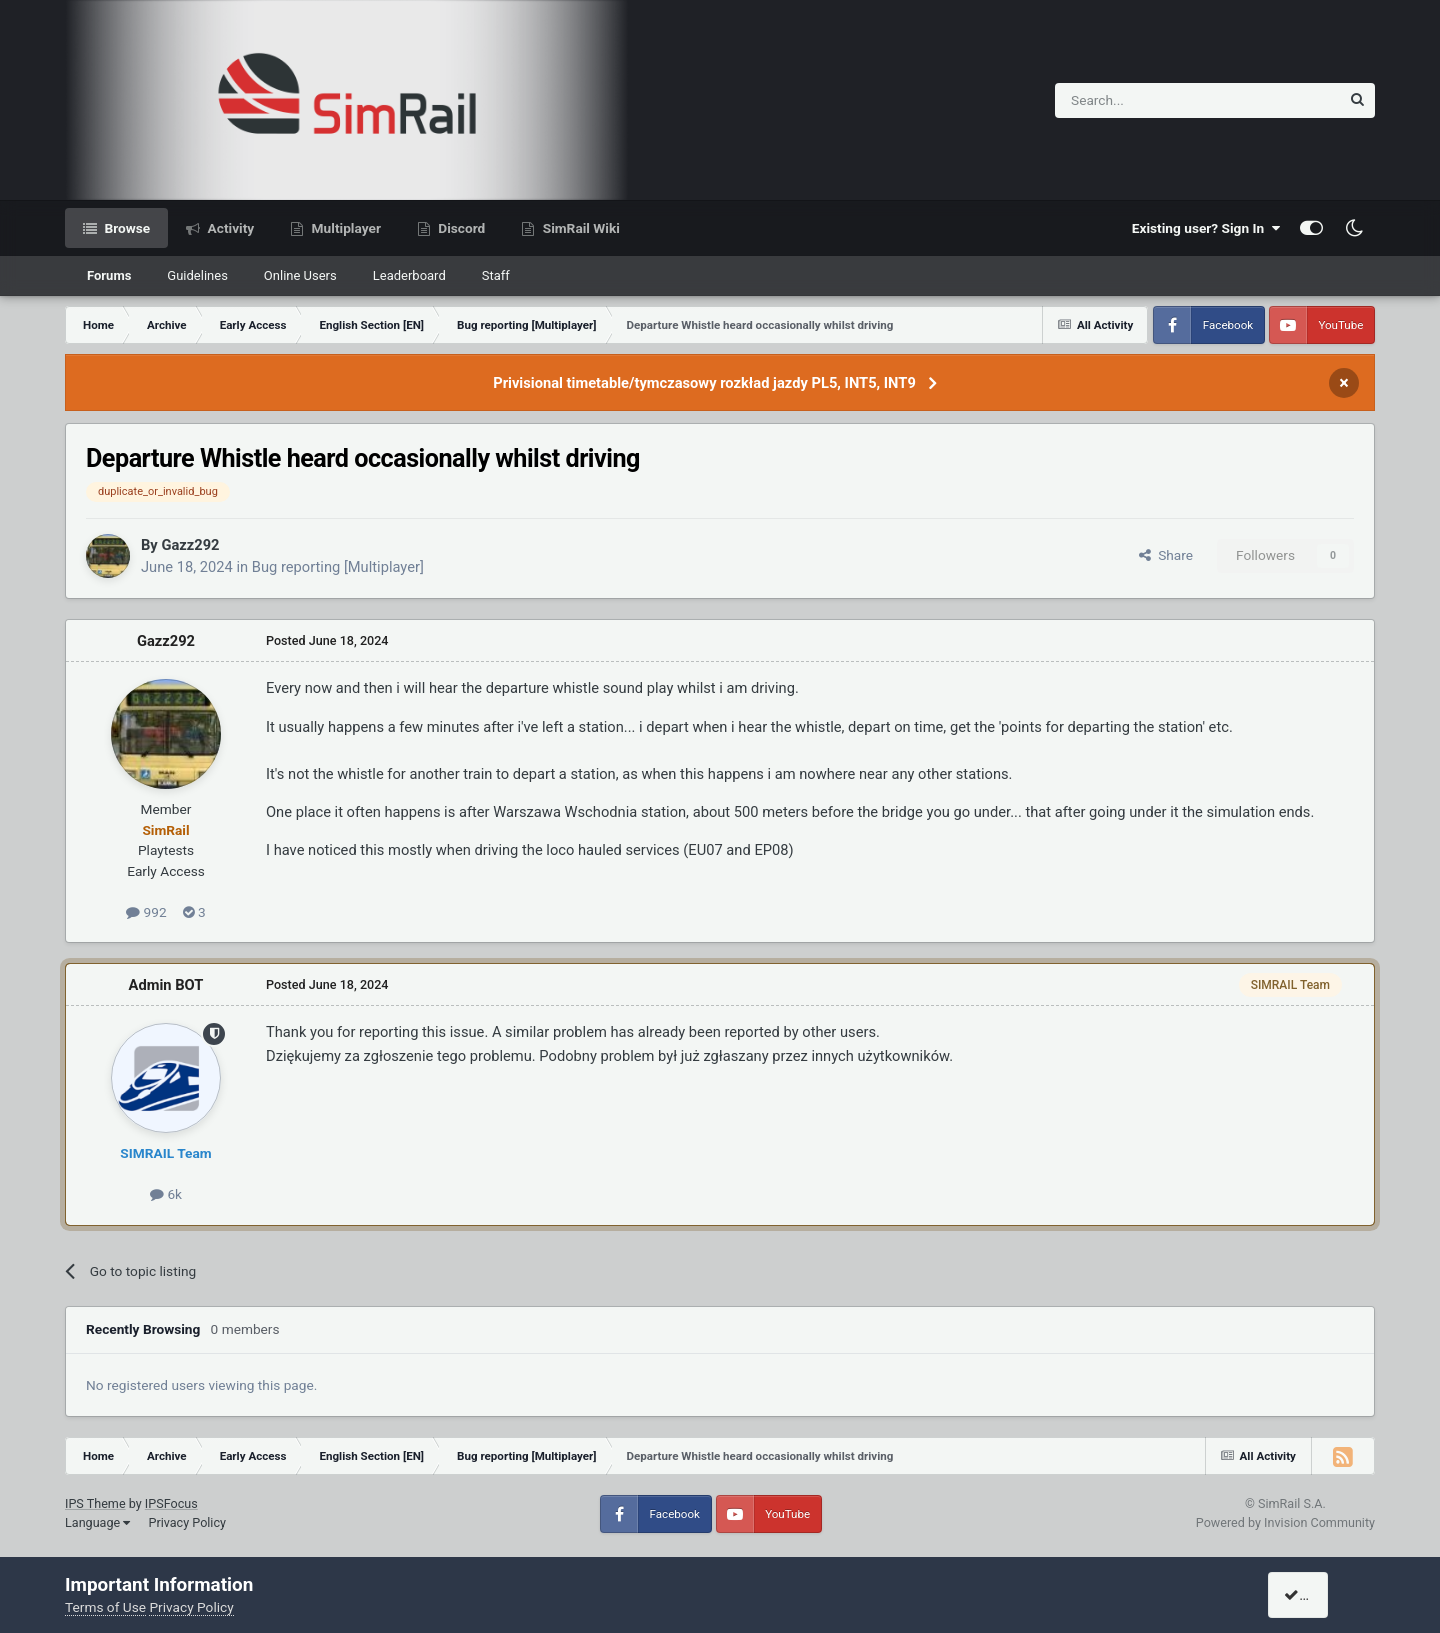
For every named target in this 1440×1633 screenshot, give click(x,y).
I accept (1317, 1595)
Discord (460, 228)
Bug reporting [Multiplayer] (338, 567)
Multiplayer (344, 228)
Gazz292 (190, 545)
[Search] (1148, 100)
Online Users (300, 275)
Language (97, 1522)
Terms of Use (105, 1607)
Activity (229, 228)
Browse (125, 228)
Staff (496, 275)
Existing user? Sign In (1206, 228)
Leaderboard (409, 275)
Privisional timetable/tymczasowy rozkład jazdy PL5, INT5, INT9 (704, 383)
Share (1166, 555)
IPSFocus (171, 1503)
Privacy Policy (187, 1522)
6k (166, 1194)
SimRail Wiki (579, 228)
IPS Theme (95, 1503)
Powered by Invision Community (1285, 1522)
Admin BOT (166, 985)
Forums (109, 275)
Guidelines (197, 275)
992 (146, 912)
